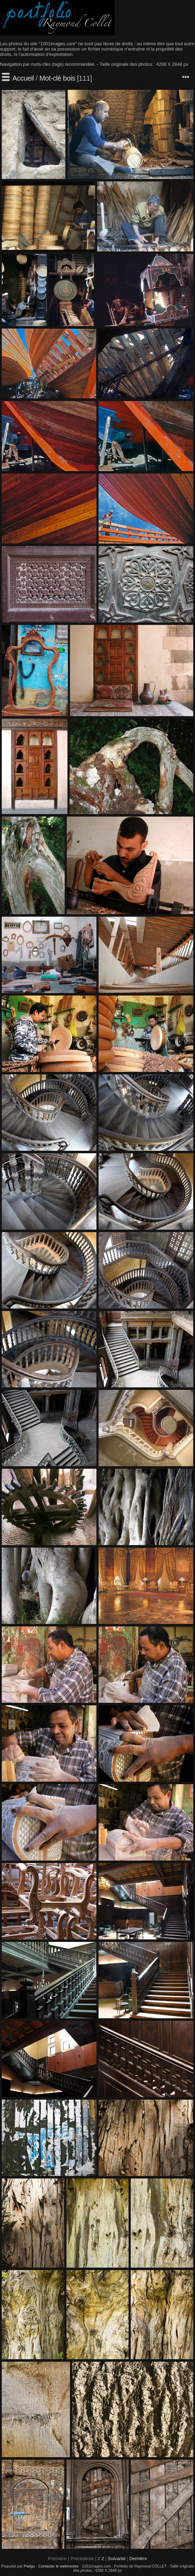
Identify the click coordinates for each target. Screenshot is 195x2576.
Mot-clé (50, 78)
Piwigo (29, 2566)
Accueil (23, 78)
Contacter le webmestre (58, 2566)
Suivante (117, 2558)
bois (69, 78)
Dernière (138, 2558)
